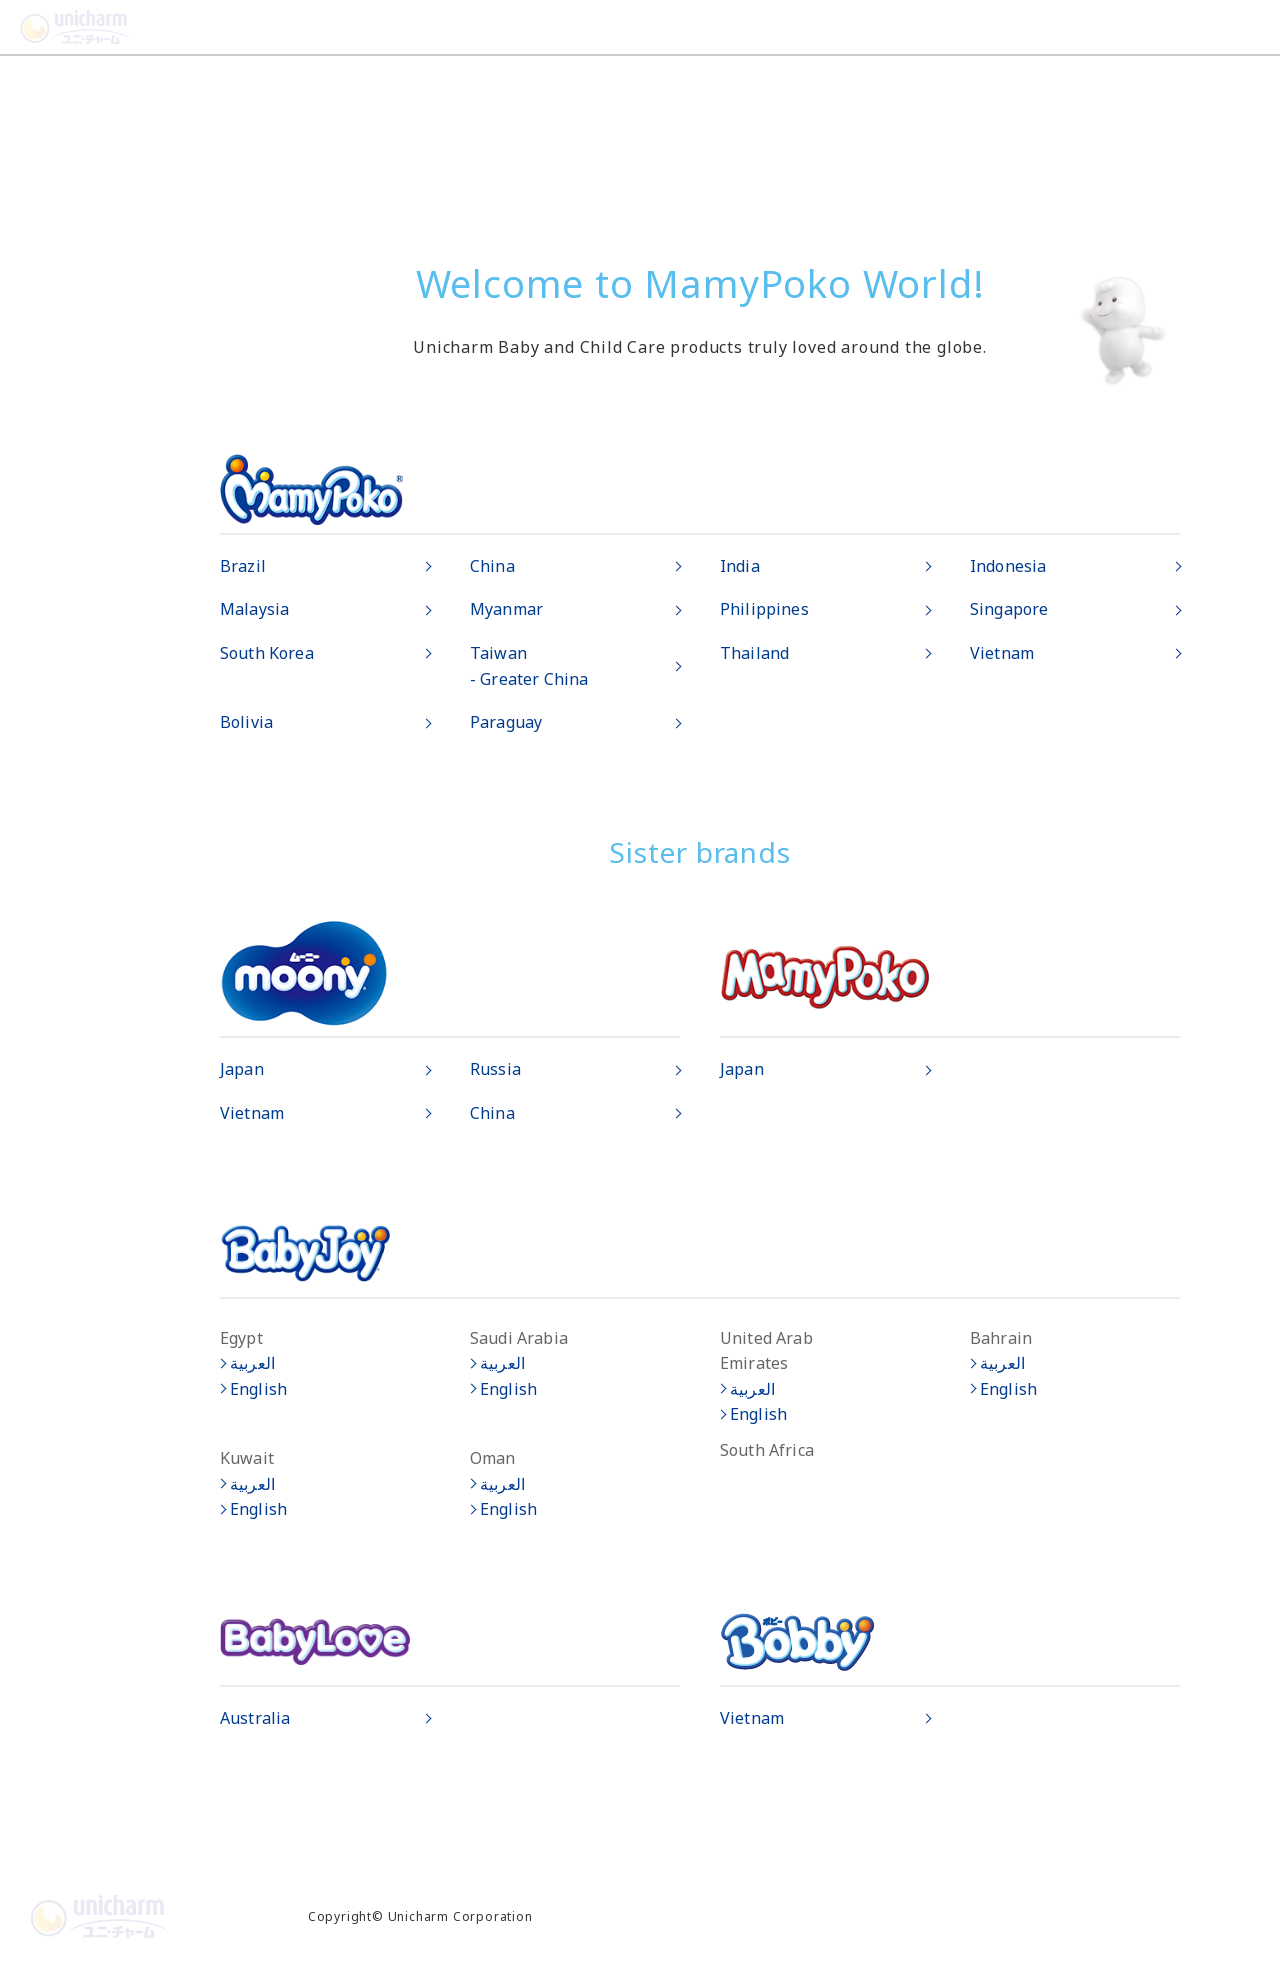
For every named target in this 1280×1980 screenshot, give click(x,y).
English (258, 1389)
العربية (252, 1363)
